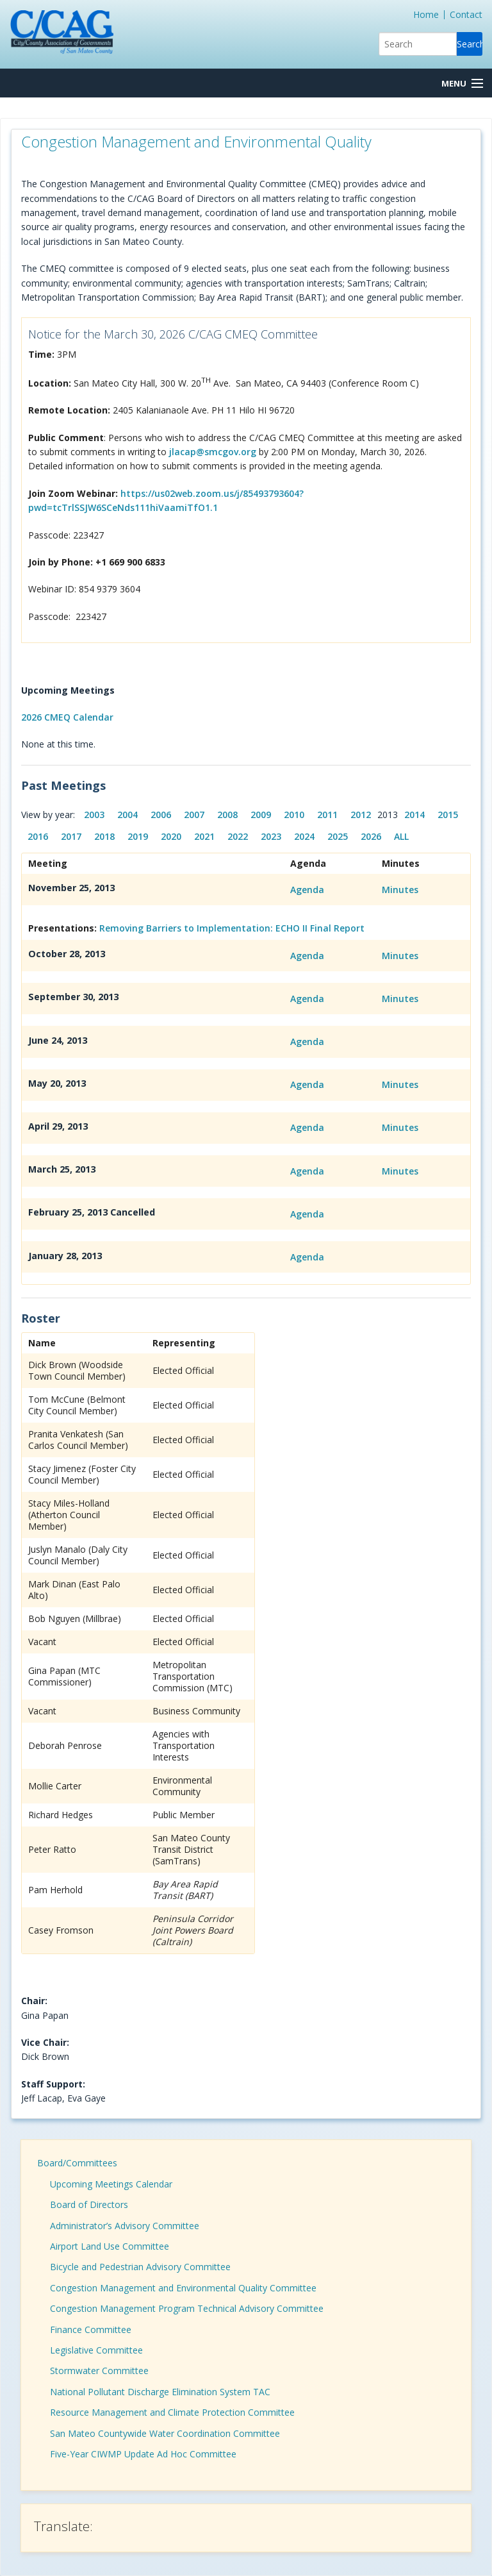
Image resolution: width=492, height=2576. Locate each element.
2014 (414, 814)
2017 (71, 836)
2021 (204, 836)
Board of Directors (89, 2204)
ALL (401, 836)
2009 (260, 814)
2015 (448, 814)
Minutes (400, 889)
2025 (337, 836)
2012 (360, 814)
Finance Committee (90, 2329)
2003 (94, 814)
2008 (227, 814)
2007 (194, 814)
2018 (104, 836)
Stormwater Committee (99, 2370)
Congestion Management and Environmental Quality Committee (183, 2288)
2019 (137, 836)
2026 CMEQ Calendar (67, 717)
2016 (38, 836)
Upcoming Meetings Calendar (111, 2184)
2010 (294, 814)
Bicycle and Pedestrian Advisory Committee (140, 2267)
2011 (327, 814)
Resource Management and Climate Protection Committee (172, 2412)
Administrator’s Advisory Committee (124, 2226)
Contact (466, 14)
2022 (237, 836)
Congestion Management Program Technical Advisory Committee (187, 2308)
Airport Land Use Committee (109, 2246)
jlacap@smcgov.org (212, 452)
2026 (371, 836)
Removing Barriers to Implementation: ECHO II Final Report (232, 928)
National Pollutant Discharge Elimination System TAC (160, 2392)
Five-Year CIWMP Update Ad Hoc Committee (143, 2454)
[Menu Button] (461, 84)
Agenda (307, 889)
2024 (304, 836)
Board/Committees (77, 2163)
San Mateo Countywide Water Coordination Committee (165, 2433)
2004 (127, 814)
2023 (271, 836)
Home (426, 14)
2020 (171, 836)
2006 (161, 814)
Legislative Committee (96, 2350)
